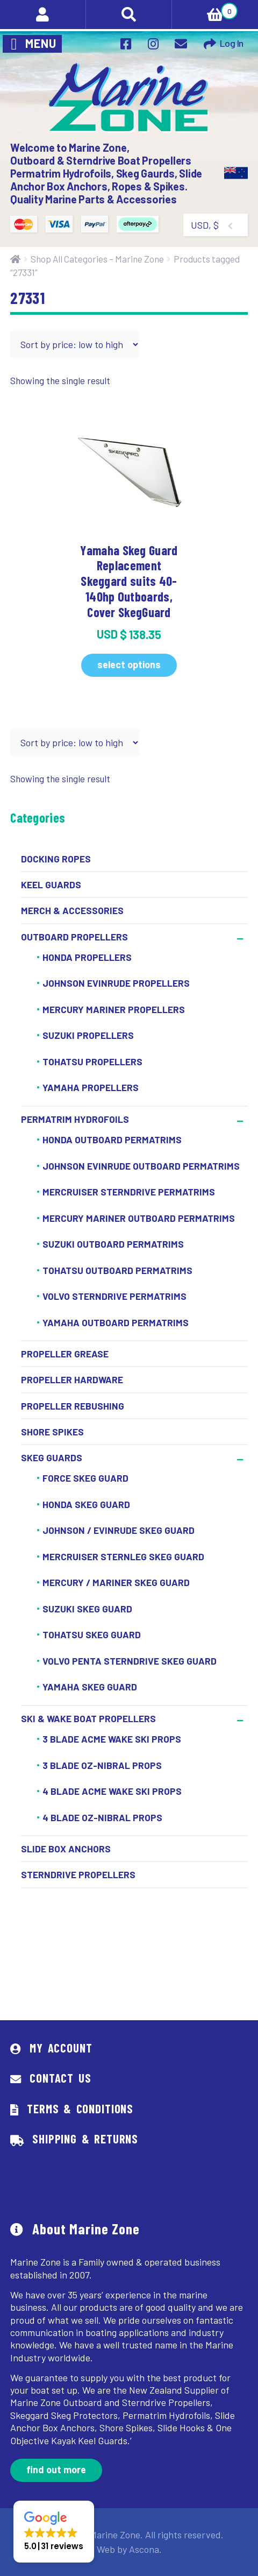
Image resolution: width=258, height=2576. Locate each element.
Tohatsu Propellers (92, 1061)
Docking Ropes (56, 859)
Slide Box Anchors (66, 1849)
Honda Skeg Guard (86, 1504)
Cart (205, 9)
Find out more (56, 2469)
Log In (231, 43)
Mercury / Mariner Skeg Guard (116, 1583)
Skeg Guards (51, 1457)
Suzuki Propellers (88, 1036)
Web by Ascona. (129, 2549)
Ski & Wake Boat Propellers (88, 1718)
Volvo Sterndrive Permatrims (114, 1296)
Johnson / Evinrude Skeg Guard (118, 1531)
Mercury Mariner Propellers (113, 1009)
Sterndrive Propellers (78, 1874)
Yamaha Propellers (90, 1088)
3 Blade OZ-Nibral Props (102, 1765)
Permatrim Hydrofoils (75, 1119)
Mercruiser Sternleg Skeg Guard (123, 1556)
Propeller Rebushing (72, 1406)
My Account (61, 2047)
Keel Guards (51, 884)
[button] (53, 2532)
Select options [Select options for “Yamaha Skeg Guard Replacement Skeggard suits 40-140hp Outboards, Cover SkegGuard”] (129, 664)
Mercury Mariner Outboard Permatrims (138, 1218)
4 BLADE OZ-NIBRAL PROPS (102, 1817)
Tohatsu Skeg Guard (91, 1635)
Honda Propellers (87, 957)
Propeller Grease (65, 1354)
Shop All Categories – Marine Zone (97, 258)
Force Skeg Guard (85, 1478)
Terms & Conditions (80, 2108)
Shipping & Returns (85, 2138)
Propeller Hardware (72, 1379)
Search (129, 14)
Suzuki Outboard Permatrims (113, 1244)
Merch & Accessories (72, 910)
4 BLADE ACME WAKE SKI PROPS (112, 1791)
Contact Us (60, 2077)
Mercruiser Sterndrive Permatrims (128, 1192)
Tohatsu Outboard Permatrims (117, 1270)
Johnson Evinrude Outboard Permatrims (141, 1166)
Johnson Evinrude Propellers (116, 983)
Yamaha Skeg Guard (89, 1687)
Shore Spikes (52, 1432)
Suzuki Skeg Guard (87, 1609)
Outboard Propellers (74, 937)
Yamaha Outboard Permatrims (115, 1322)
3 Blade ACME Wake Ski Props (111, 1739)
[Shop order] (75, 344)
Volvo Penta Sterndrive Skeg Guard (129, 1661)
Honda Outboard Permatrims (112, 1139)
